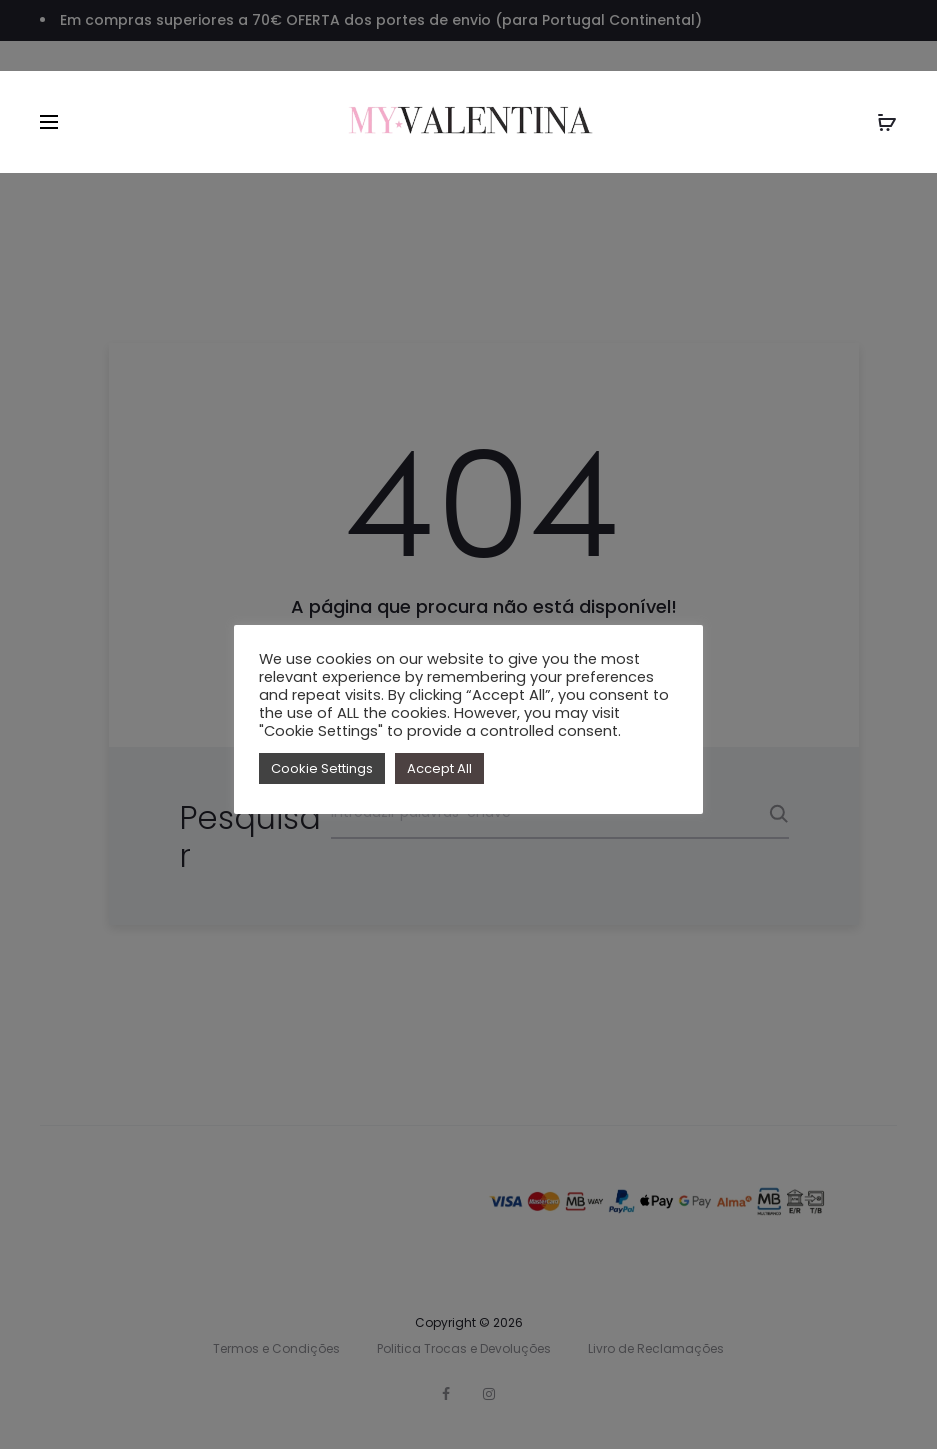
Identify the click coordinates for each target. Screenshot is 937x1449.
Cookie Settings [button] (322, 768)
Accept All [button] (439, 768)
